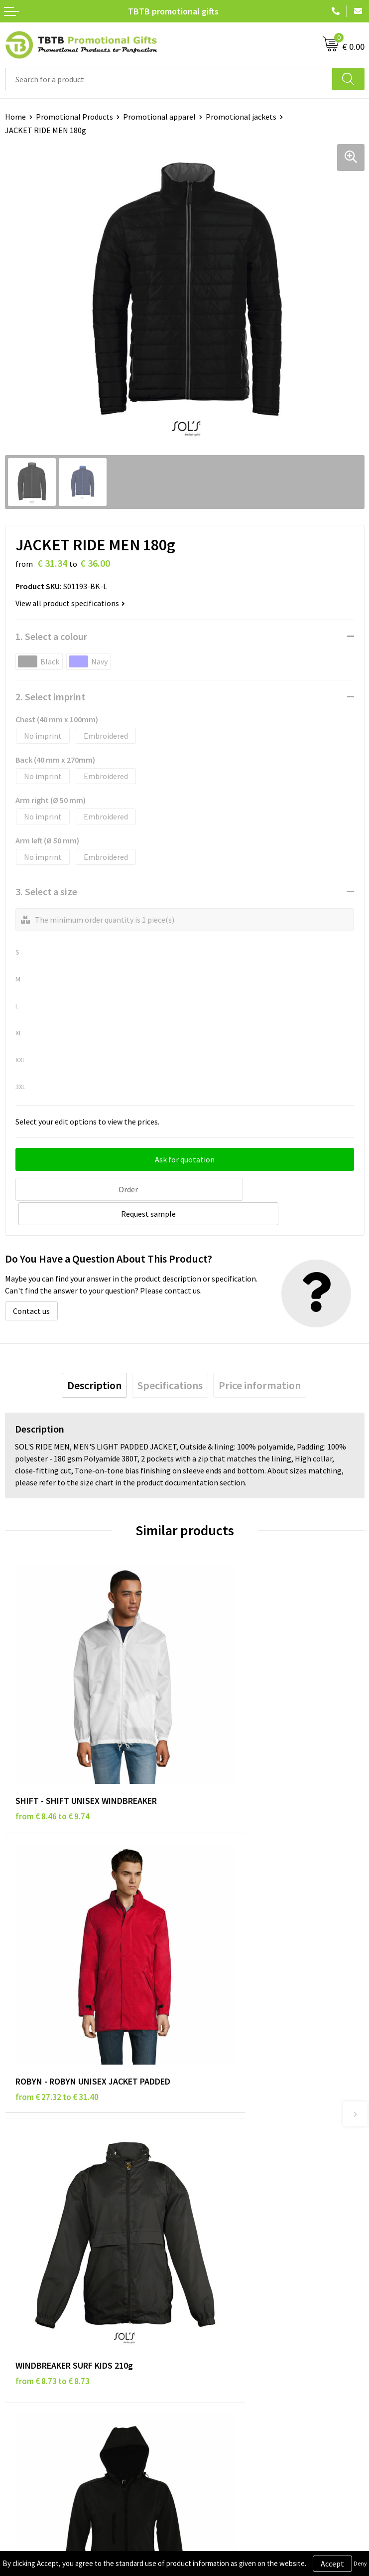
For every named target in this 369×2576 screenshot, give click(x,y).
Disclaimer (23, 2309)
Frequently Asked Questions (236, 2119)
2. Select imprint (50, 696)
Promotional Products (74, 117)
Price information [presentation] (260, 1359)
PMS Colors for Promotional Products (254, 2180)
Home (15, 117)
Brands (17, 2279)
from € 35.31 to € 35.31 (236, 1951)
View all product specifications (70, 603)
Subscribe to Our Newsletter (53, 2355)
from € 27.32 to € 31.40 (236, 1728)
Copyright (22, 2340)
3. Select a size (46, 891)
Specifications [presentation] (170, 1359)
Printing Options (218, 2165)
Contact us (31, 1284)
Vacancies (205, 2294)
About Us (204, 2279)
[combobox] (169, 79)
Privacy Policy (28, 2294)
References (208, 2309)
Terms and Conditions (42, 2325)
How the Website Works (229, 2150)
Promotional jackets (241, 117)
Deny (360, 2563)
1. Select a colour (51, 636)
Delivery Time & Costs (226, 2135)
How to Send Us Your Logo (233, 2195)
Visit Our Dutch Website (229, 2325)
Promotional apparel (159, 117)
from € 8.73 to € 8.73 (52, 1951)
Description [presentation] (94, 1359)
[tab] (94, 1358)
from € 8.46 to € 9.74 (52, 1728)
